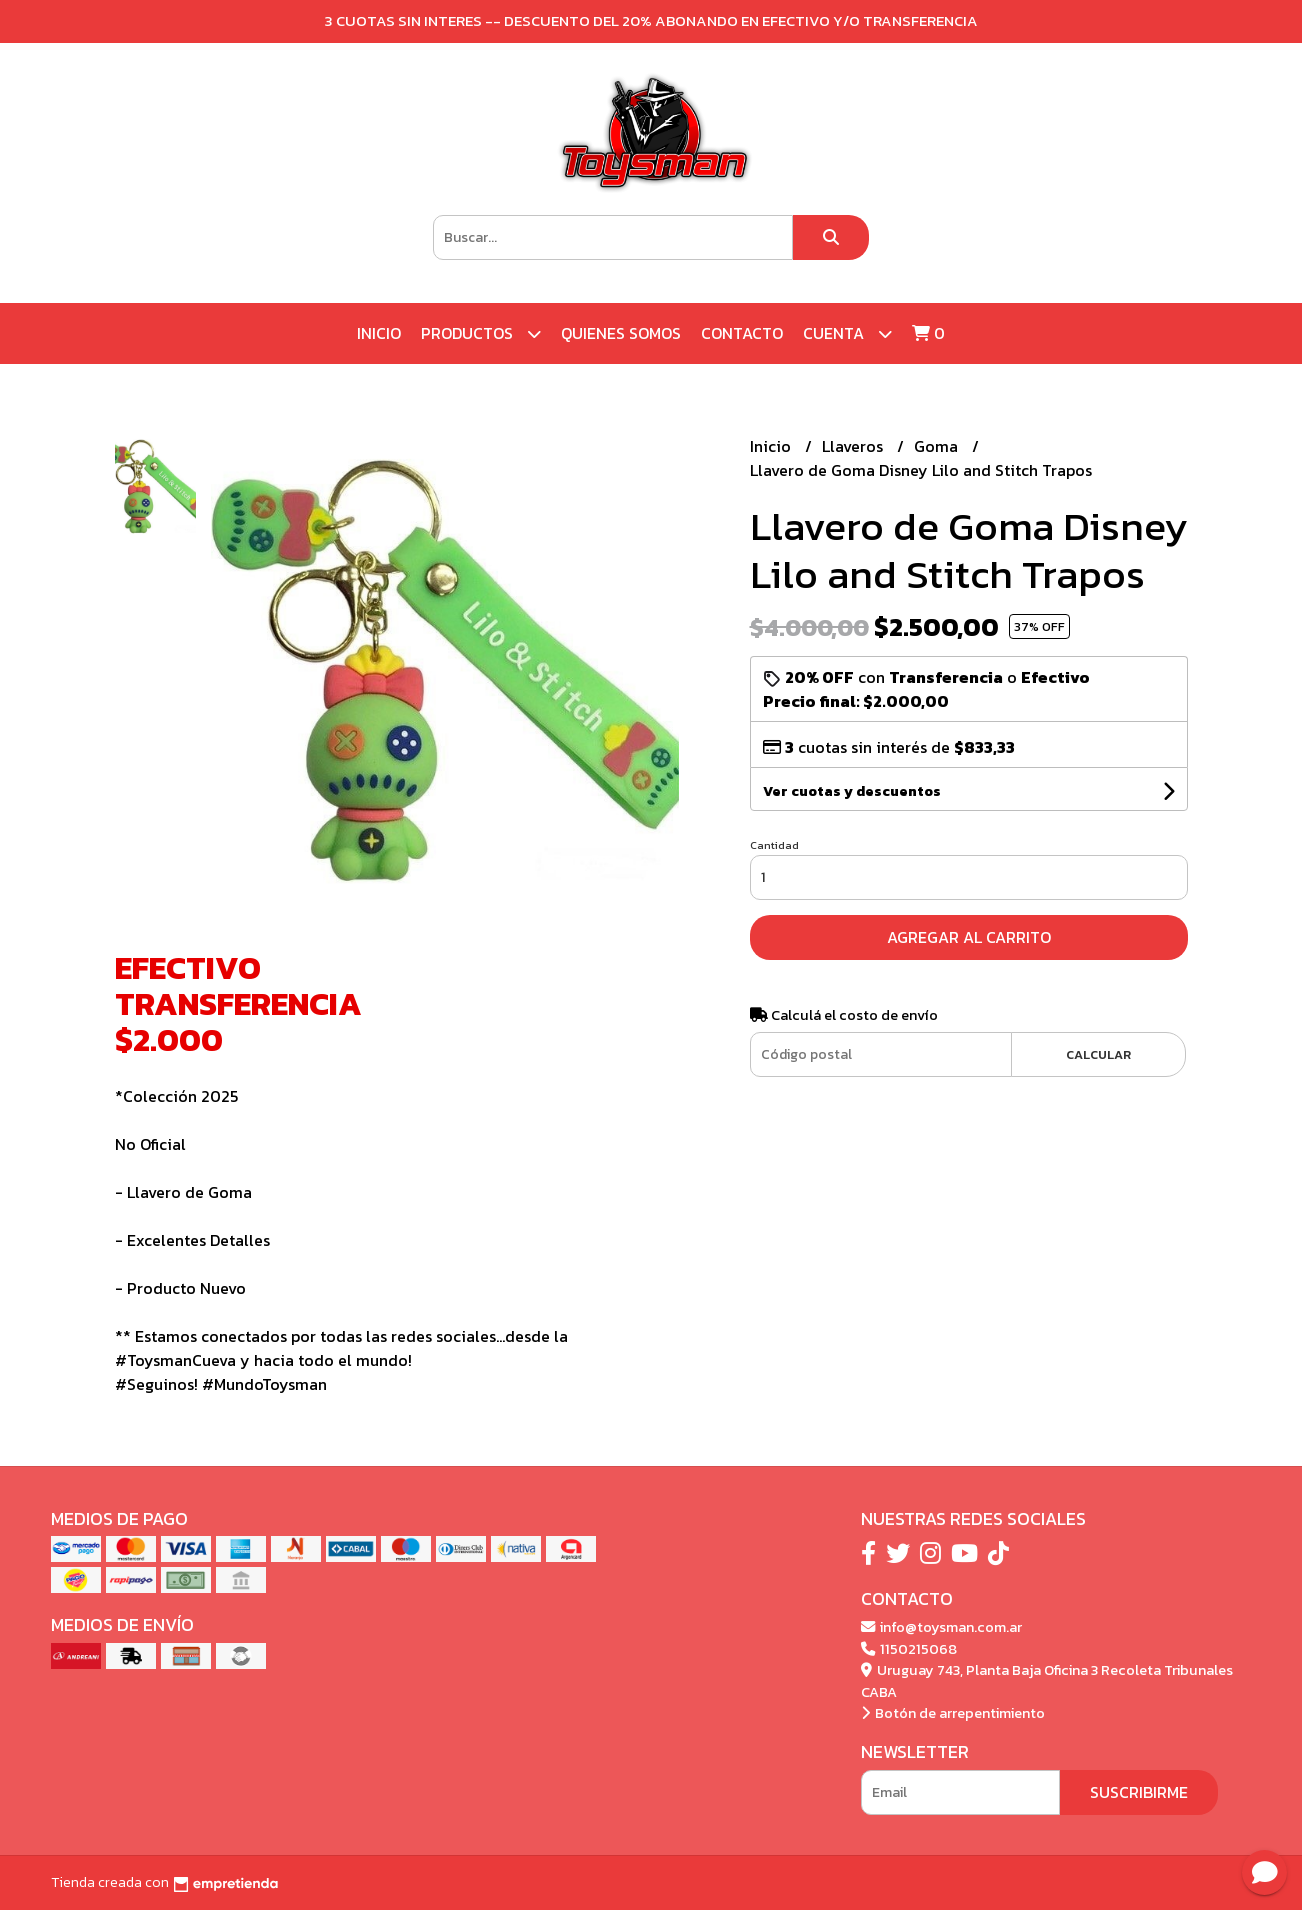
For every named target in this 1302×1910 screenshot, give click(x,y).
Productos (481, 333)
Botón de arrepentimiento (953, 1713)
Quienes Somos (621, 333)
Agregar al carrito (969, 937)
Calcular (1098, 1054)
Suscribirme (1139, 1792)
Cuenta (847, 333)
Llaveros (854, 446)
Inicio (379, 333)
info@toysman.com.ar (941, 1627)
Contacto (742, 333)
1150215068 (909, 1649)
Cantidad (774, 845)
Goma (938, 446)
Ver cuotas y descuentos (852, 791)
